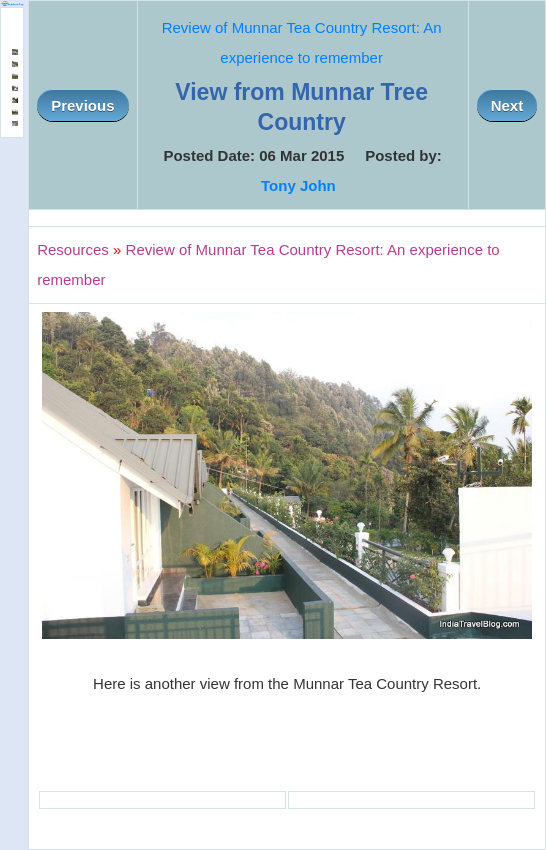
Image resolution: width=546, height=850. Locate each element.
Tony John (298, 185)
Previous (82, 105)
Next (507, 105)
